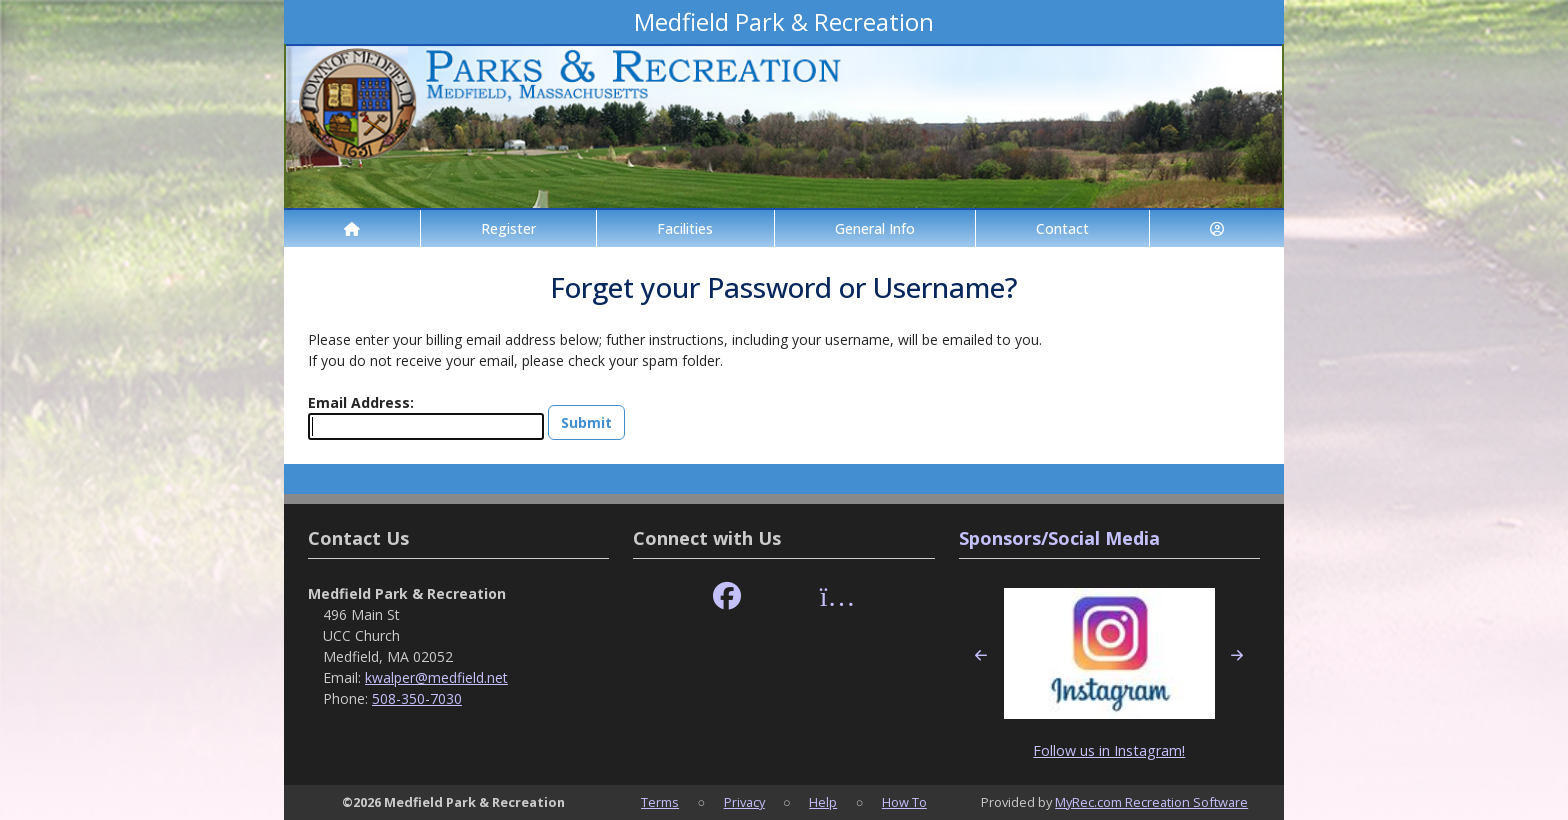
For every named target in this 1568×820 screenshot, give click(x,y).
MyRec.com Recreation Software (1151, 802)
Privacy (744, 802)
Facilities (685, 228)
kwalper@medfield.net (436, 677)
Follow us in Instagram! (1109, 750)
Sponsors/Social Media (1059, 538)
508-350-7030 (417, 698)
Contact (1062, 228)
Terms (660, 802)
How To (904, 802)
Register (508, 228)
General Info (875, 228)
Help (823, 802)
